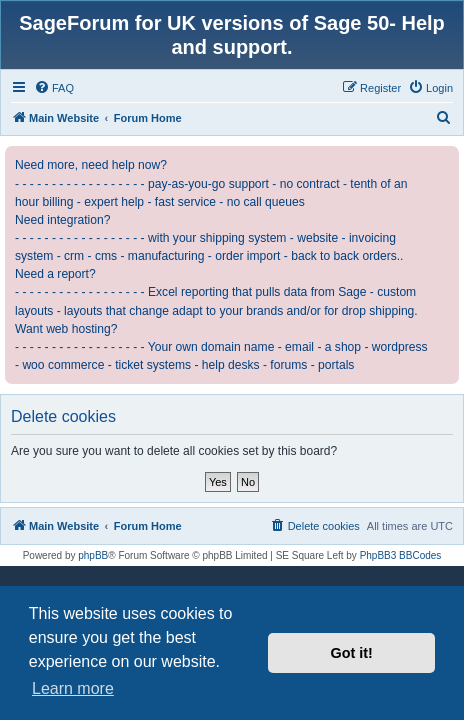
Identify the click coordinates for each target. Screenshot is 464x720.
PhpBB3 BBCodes (401, 555)
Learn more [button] (73, 688)
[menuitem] (54, 88)
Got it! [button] (352, 653)
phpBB (93, 555)
